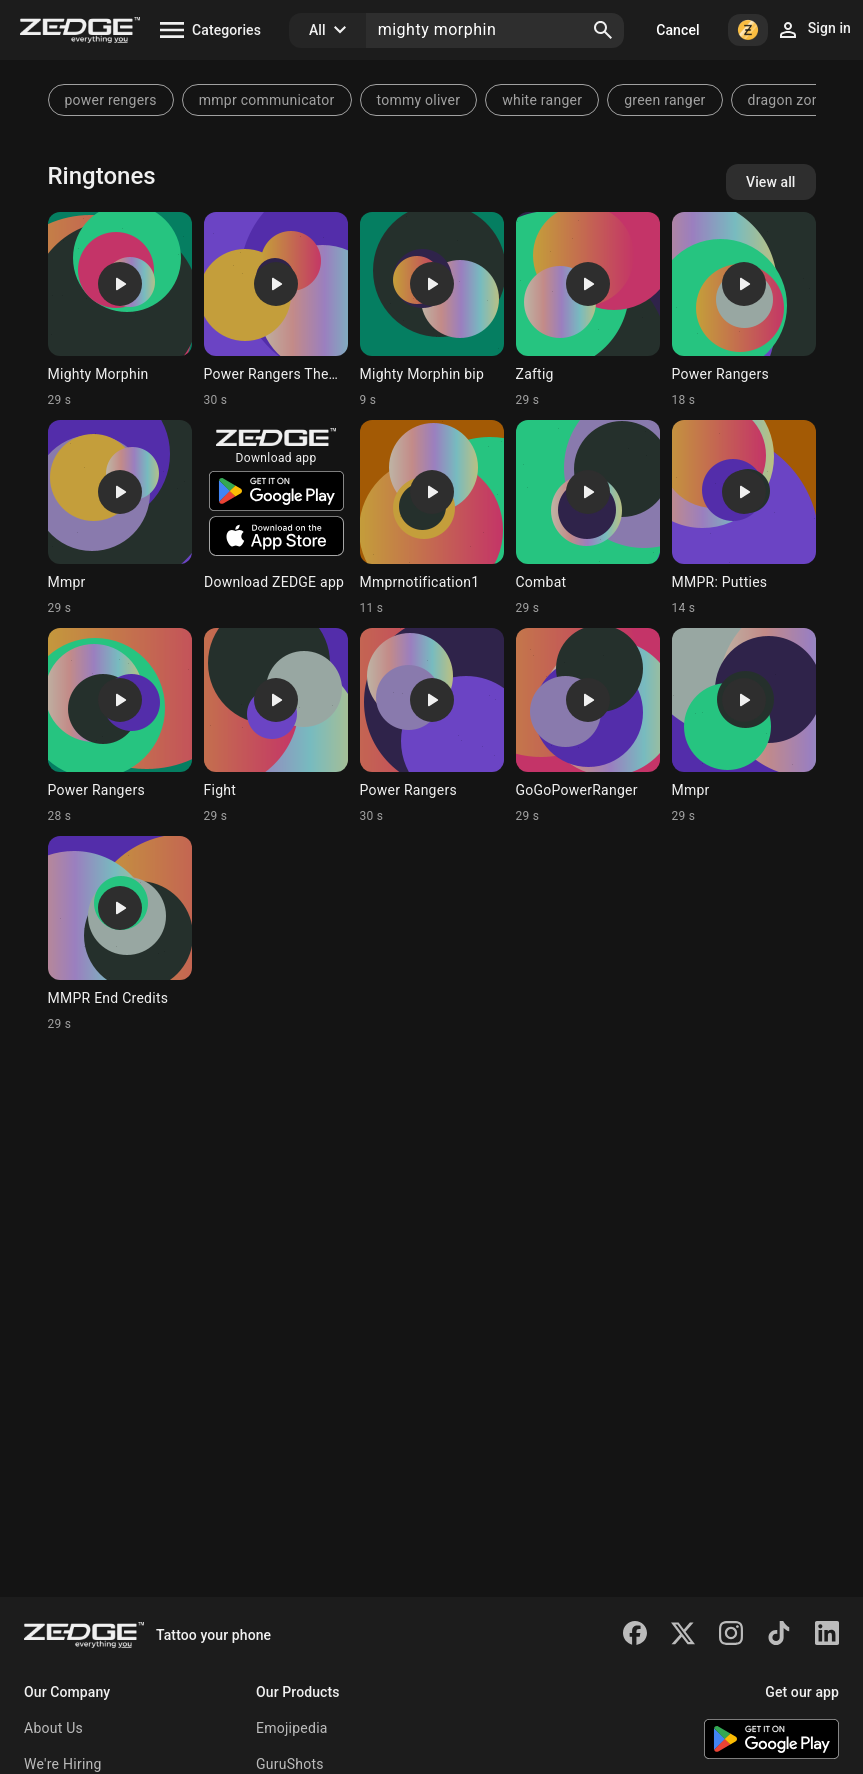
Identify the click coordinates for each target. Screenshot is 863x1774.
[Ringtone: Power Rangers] (744, 310)
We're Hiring (63, 1764)
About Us (53, 1728)
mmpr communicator (267, 100)
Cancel (677, 30)
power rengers (111, 100)
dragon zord (786, 100)
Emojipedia (292, 1728)
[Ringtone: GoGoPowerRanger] (588, 726)
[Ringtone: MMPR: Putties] (744, 518)
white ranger (542, 100)
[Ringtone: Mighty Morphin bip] (432, 310)
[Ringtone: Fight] (276, 726)
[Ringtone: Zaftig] (588, 310)
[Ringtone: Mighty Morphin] (120, 310)
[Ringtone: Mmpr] (120, 518)
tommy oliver (419, 100)
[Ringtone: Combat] (588, 518)
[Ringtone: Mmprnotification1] (432, 518)
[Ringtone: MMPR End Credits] (120, 934)
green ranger (664, 100)
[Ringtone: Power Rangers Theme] (276, 310)
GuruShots (290, 1764)
